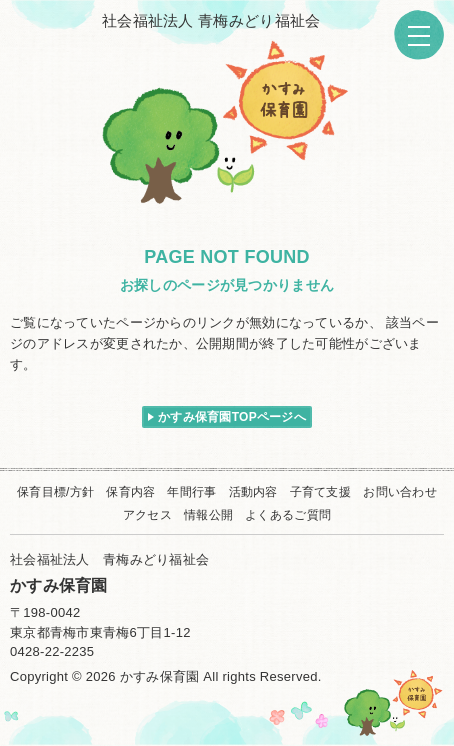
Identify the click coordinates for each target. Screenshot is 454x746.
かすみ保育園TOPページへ (232, 417)
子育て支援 (320, 492)
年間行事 (191, 492)
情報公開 (208, 515)
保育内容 (130, 492)
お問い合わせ (400, 492)
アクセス (147, 515)
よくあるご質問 (288, 515)
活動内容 (253, 492)
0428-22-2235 (52, 651)
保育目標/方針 (55, 492)
